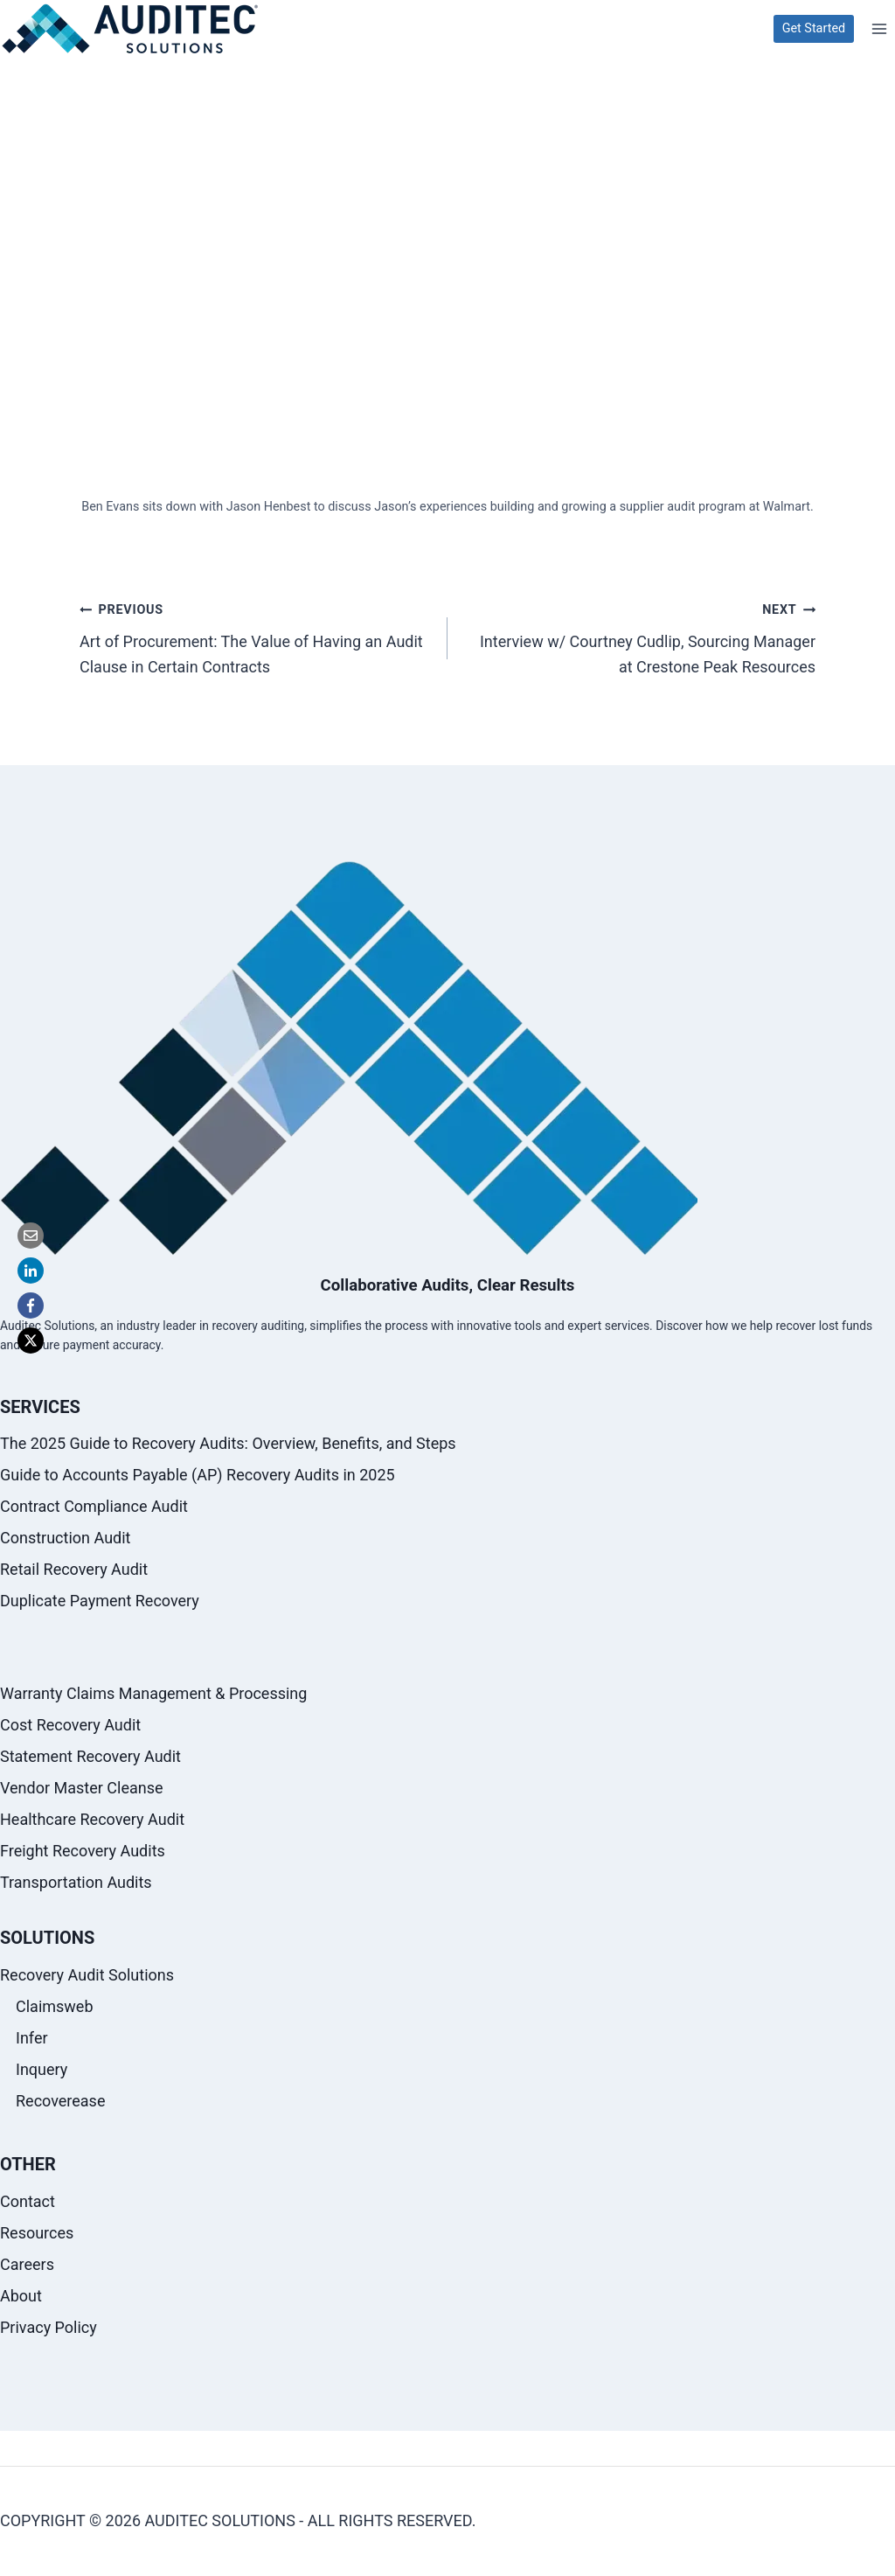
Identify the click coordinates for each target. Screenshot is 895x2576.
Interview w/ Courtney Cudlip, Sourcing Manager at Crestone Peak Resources (639, 646)
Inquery (41, 2069)
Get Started (813, 28)
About (21, 2296)
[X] (30, 1340)
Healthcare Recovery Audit (92, 1820)
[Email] (30, 1235)
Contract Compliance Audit (94, 1507)
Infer (32, 2038)
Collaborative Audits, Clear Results (447, 1286)
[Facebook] (30, 1305)
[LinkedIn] (30, 1270)
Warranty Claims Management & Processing (153, 1694)
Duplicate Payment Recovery (99, 1601)
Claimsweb (55, 2007)
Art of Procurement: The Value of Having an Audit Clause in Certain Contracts (256, 646)
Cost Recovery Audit (70, 1725)
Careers (27, 2264)
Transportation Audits (76, 1883)
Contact (27, 2201)
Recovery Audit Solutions (87, 1976)
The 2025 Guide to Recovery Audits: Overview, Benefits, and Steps (228, 1444)
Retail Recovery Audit (74, 1570)
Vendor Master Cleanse (81, 1788)
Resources (36, 2233)
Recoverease (60, 2101)
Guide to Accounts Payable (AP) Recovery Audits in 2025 (197, 1475)
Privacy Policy (48, 2327)
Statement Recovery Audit (90, 1757)
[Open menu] (879, 28)
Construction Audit (65, 1538)
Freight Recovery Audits (82, 1851)
